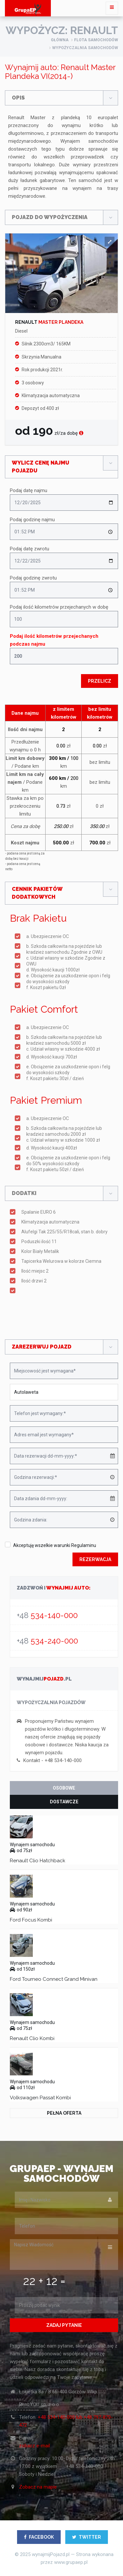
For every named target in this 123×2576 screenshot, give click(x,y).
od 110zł (22, 2087)
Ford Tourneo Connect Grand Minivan (53, 1979)
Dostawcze (64, 1801)
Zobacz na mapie (38, 2487)
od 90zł (21, 1909)
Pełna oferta (64, 2113)
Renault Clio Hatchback (37, 1861)
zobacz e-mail (34, 2446)
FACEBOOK (39, 2537)
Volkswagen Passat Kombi (40, 2098)
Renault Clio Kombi (32, 2038)
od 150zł (22, 1969)
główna (60, 40)
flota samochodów (96, 40)
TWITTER (86, 2537)
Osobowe (64, 1788)
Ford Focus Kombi (31, 1920)
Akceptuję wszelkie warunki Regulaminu (54, 1545)
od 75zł (21, 1850)
